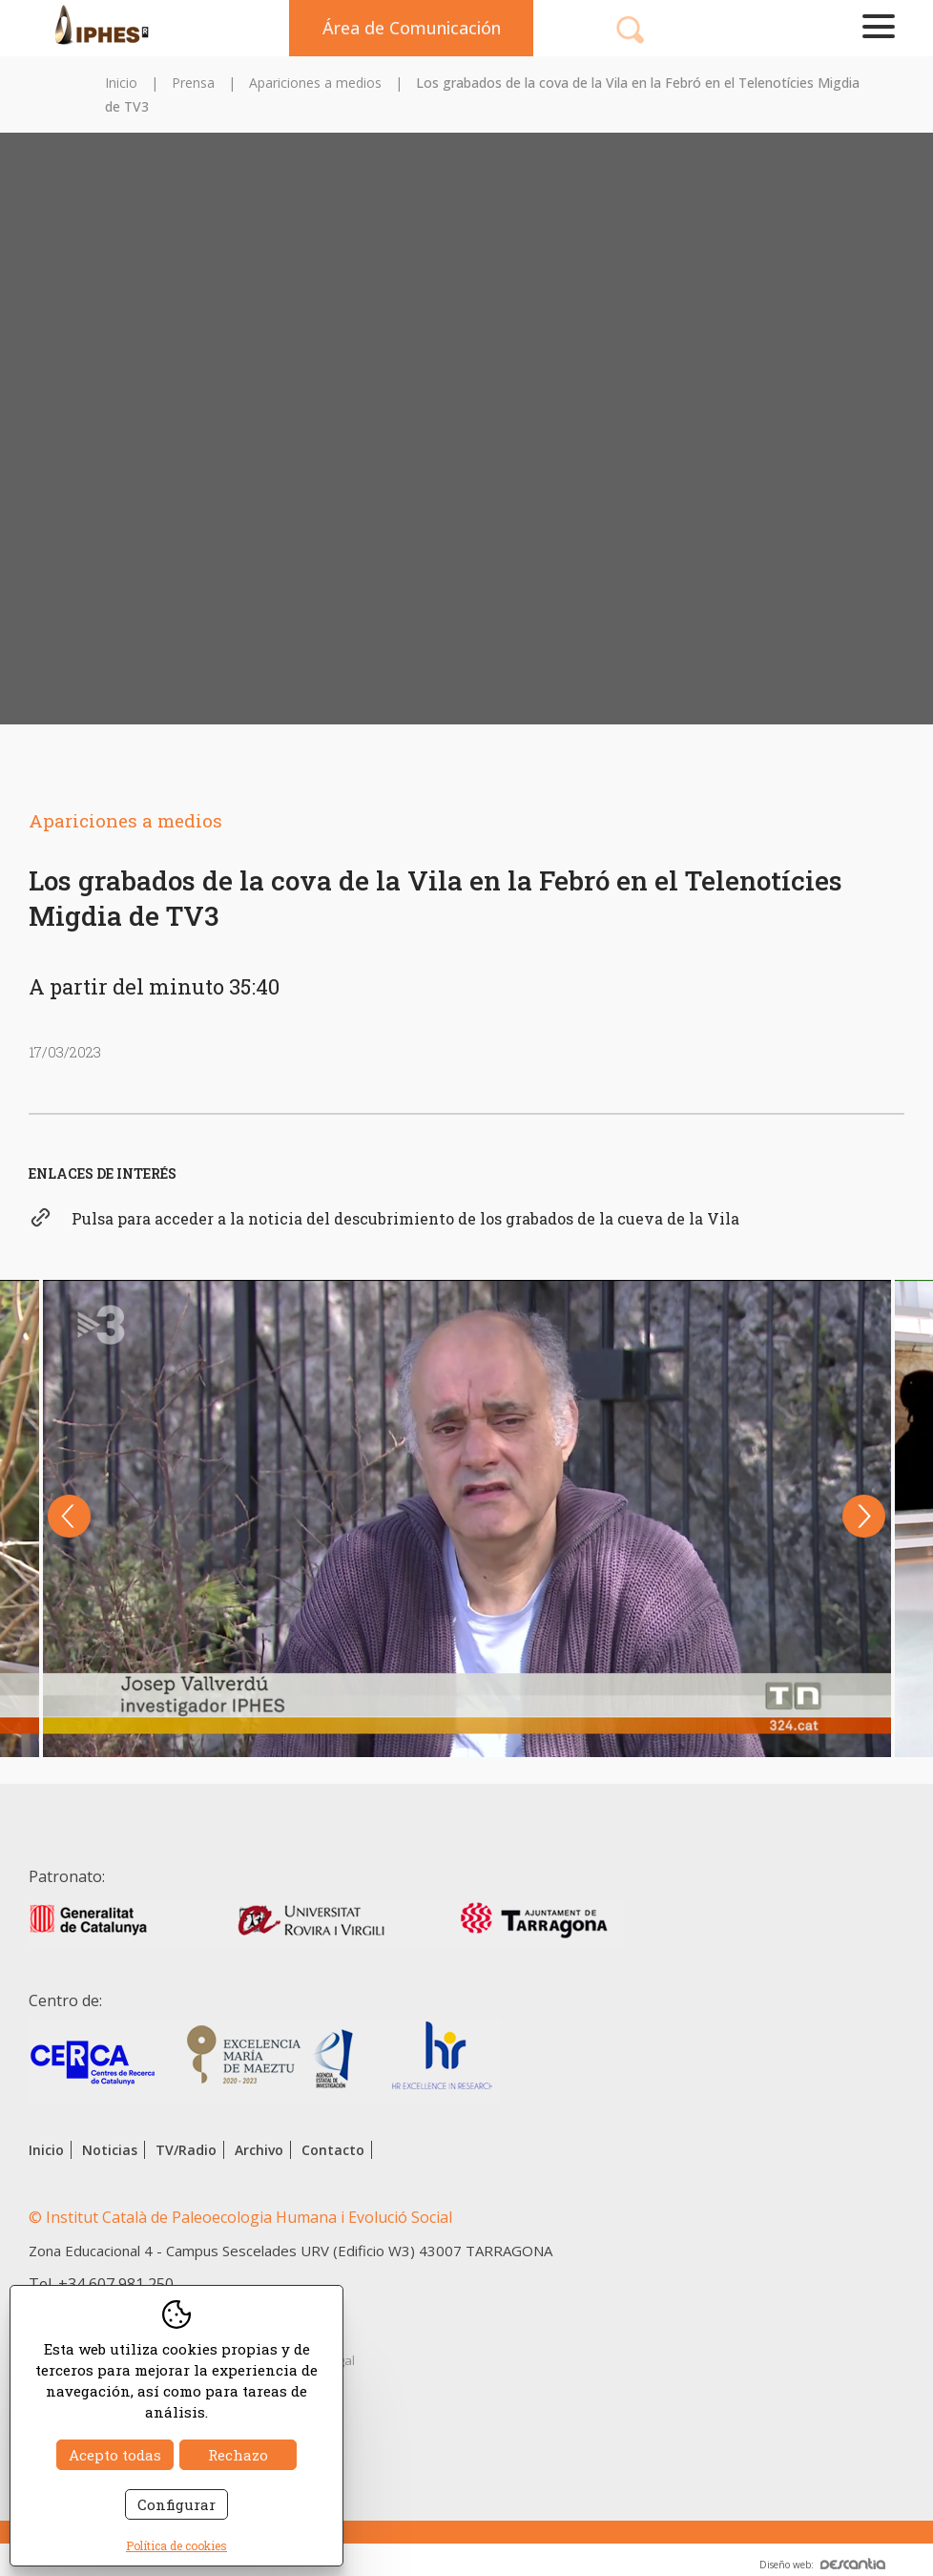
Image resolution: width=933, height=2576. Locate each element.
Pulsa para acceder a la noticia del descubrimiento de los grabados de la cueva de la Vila (405, 1218)
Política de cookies (176, 2545)
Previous (69, 1516)
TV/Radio (186, 2150)
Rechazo (238, 2454)
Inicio (121, 82)
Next (863, 1516)
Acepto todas (115, 2454)
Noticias (109, 2150)
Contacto (332, 2150)
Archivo (259, 2150)
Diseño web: (822, 2564)
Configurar (176, 2504)
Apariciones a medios (315, 82)
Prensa (193, 82)
